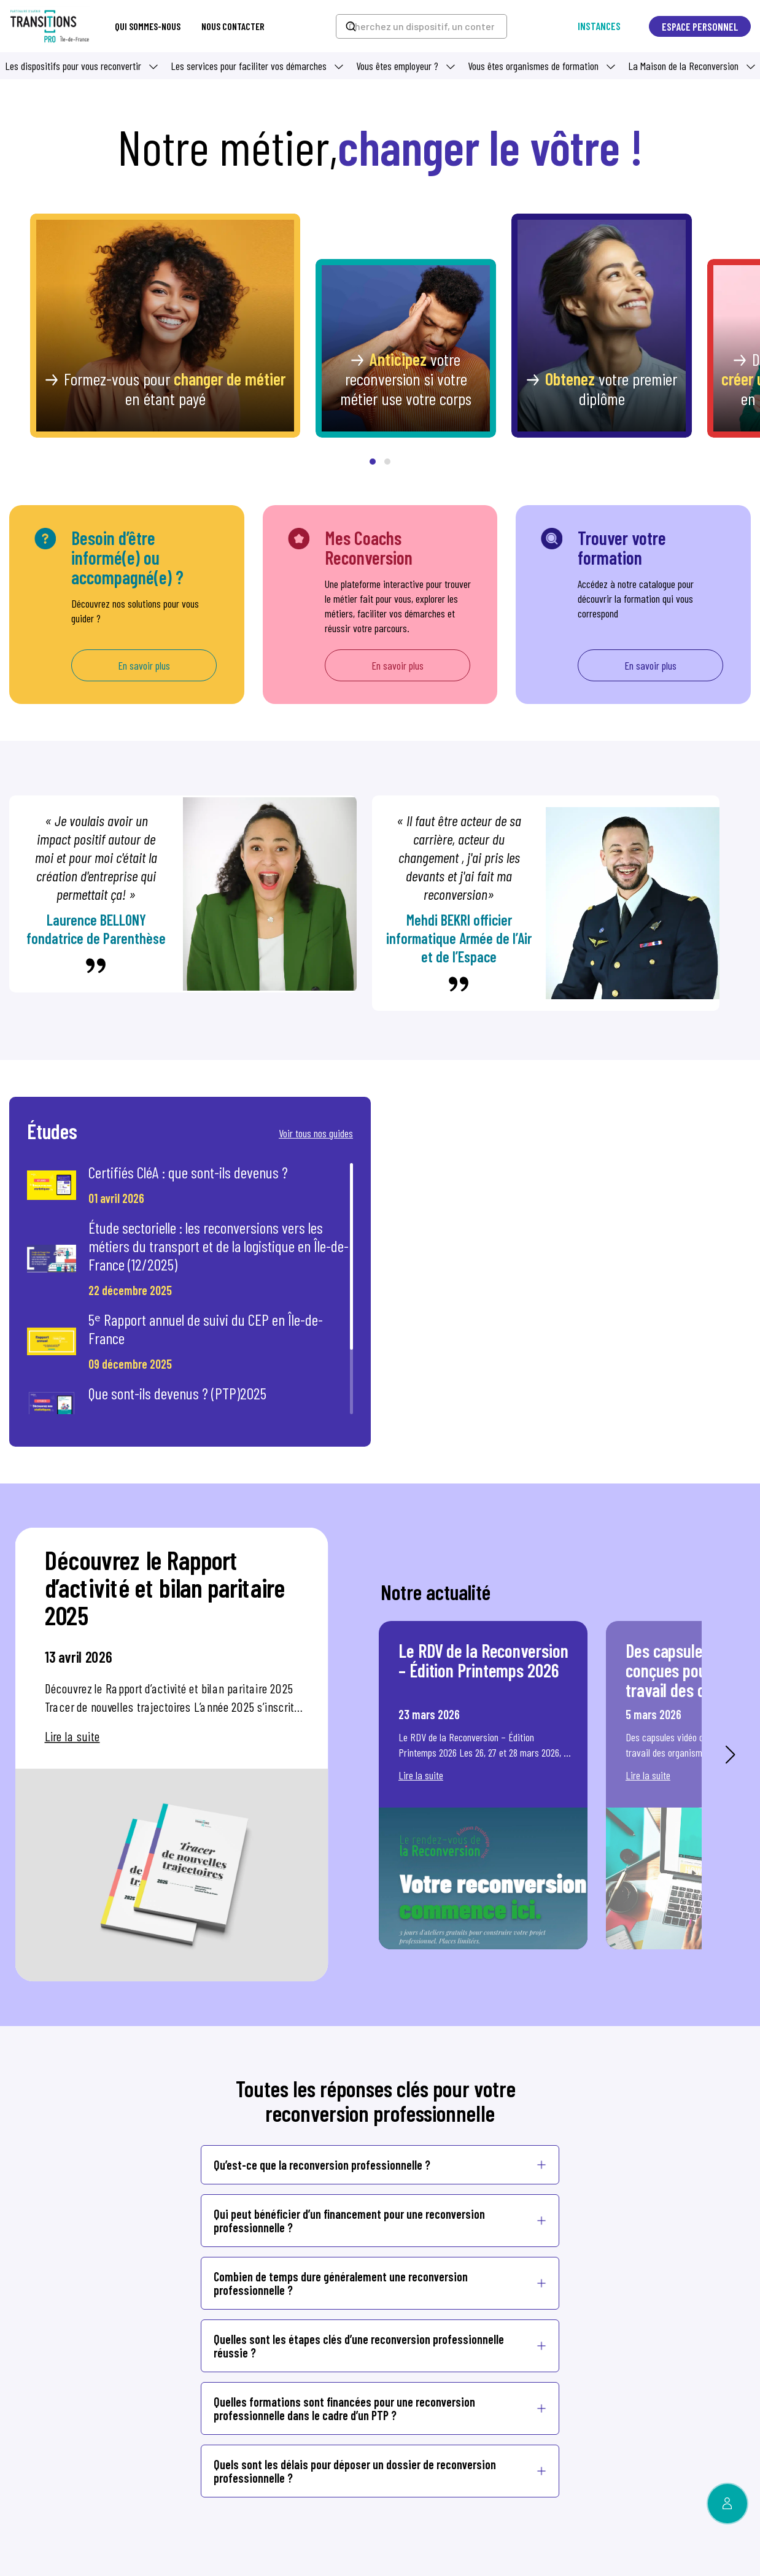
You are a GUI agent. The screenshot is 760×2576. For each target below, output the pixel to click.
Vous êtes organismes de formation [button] (533, 65)
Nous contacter (233, 26)
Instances (599, 26)
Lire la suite (72, 1736)
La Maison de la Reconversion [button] (683, 65)
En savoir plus (144, 665)
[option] (171, 1755)
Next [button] (730, 1754)
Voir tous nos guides (316, 1133)
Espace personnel (700, 26)
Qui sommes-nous (147, 26)
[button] (373, 461)
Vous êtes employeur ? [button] (397, 65)
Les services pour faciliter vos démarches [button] (249, 65)
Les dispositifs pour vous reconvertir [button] (73, 65)
